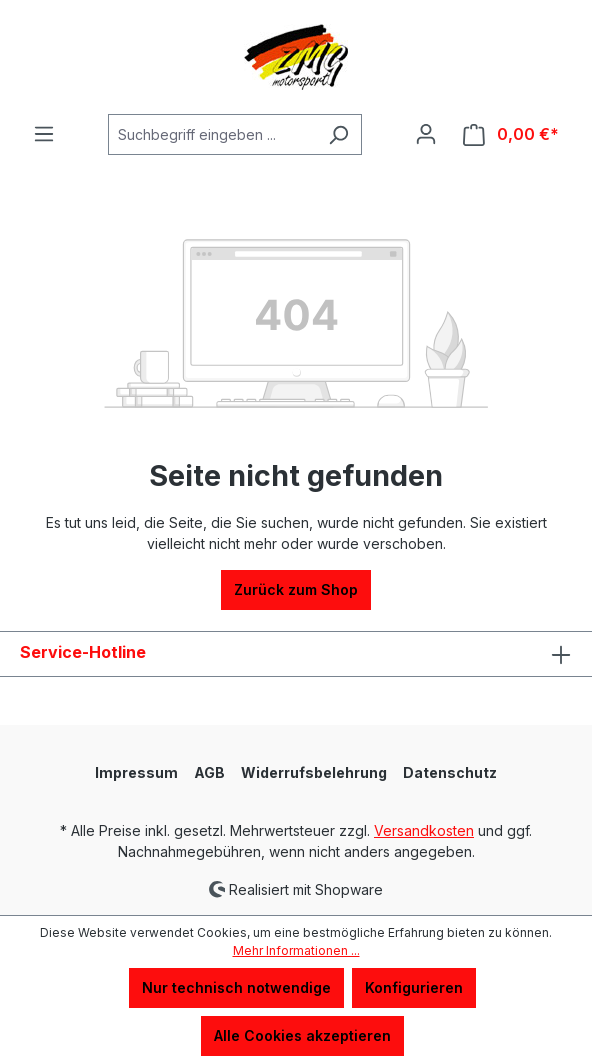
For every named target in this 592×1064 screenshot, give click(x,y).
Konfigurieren (414, 987)
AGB (209, 772)
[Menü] (44, 134)
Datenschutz (450, 772)
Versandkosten (424, 830)
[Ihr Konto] (426, 134)
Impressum (136, 772)
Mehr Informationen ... (296, 950)
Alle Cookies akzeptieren (302, 1035)
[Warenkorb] (511, 134)
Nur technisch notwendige (236, 987)
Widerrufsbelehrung (314, 772)
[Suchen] (338, 134)
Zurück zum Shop (296, 589)
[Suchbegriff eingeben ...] (212, 134)
